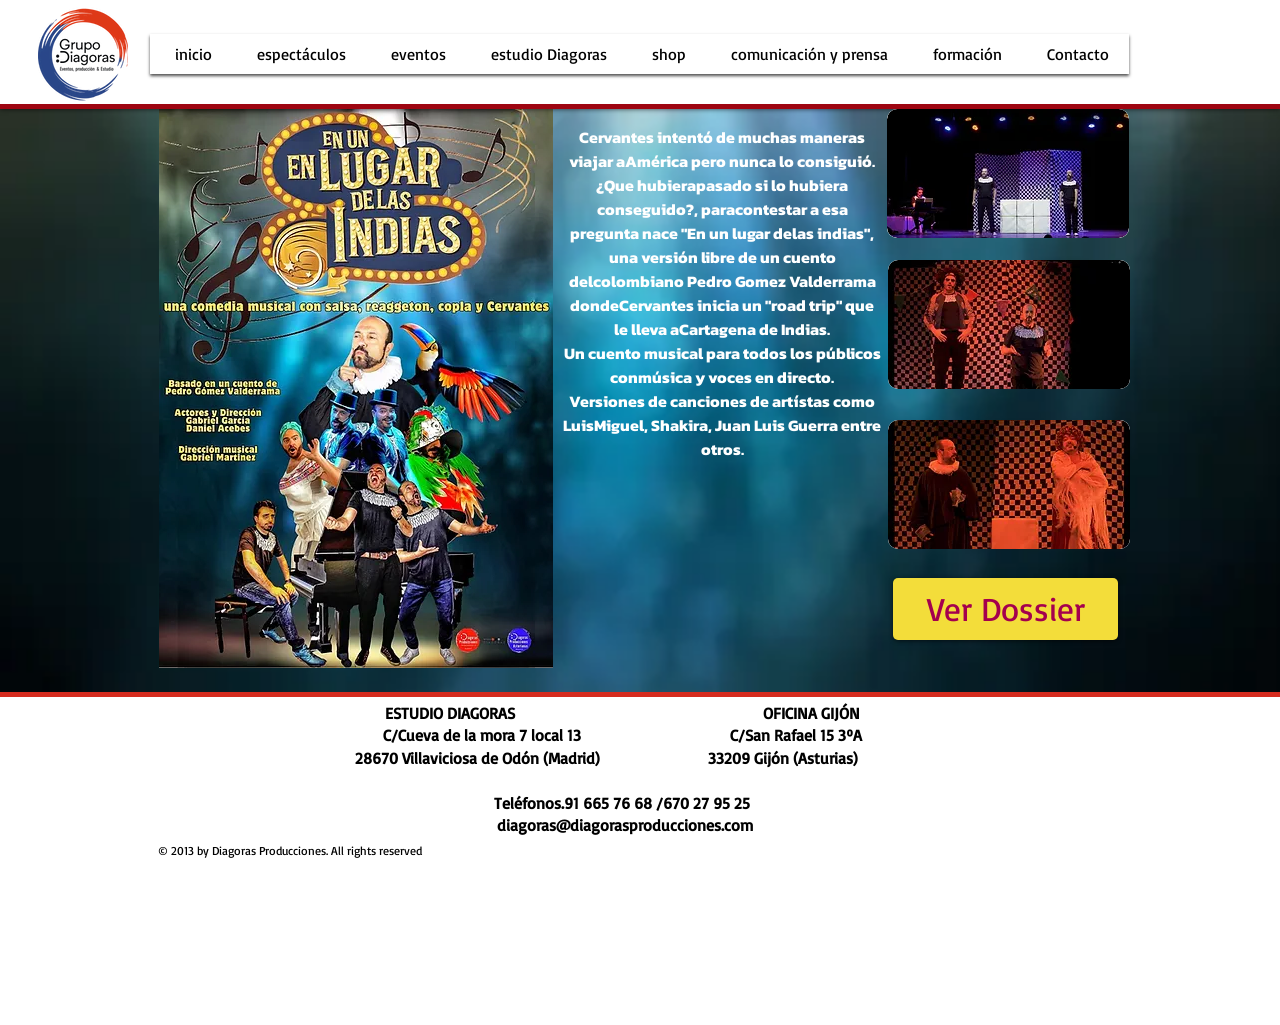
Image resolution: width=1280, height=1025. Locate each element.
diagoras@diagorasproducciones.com (625, 825)
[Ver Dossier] (1005, 609)
